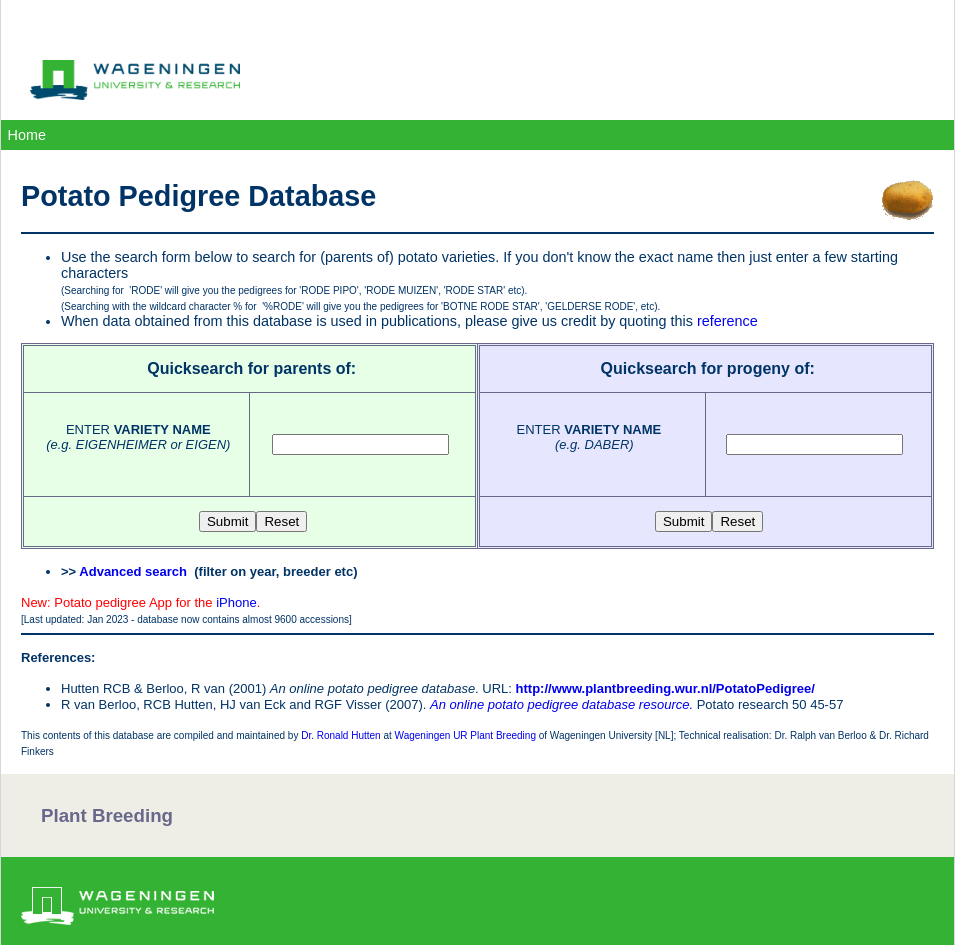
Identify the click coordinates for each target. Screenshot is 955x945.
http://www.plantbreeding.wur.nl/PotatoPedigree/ (665, 688)
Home (27, 135)
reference (727, 321)
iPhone (236, 602)
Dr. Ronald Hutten (341, 735)
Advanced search (133, 571)
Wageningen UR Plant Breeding (465, 735)
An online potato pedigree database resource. (561, 704)
